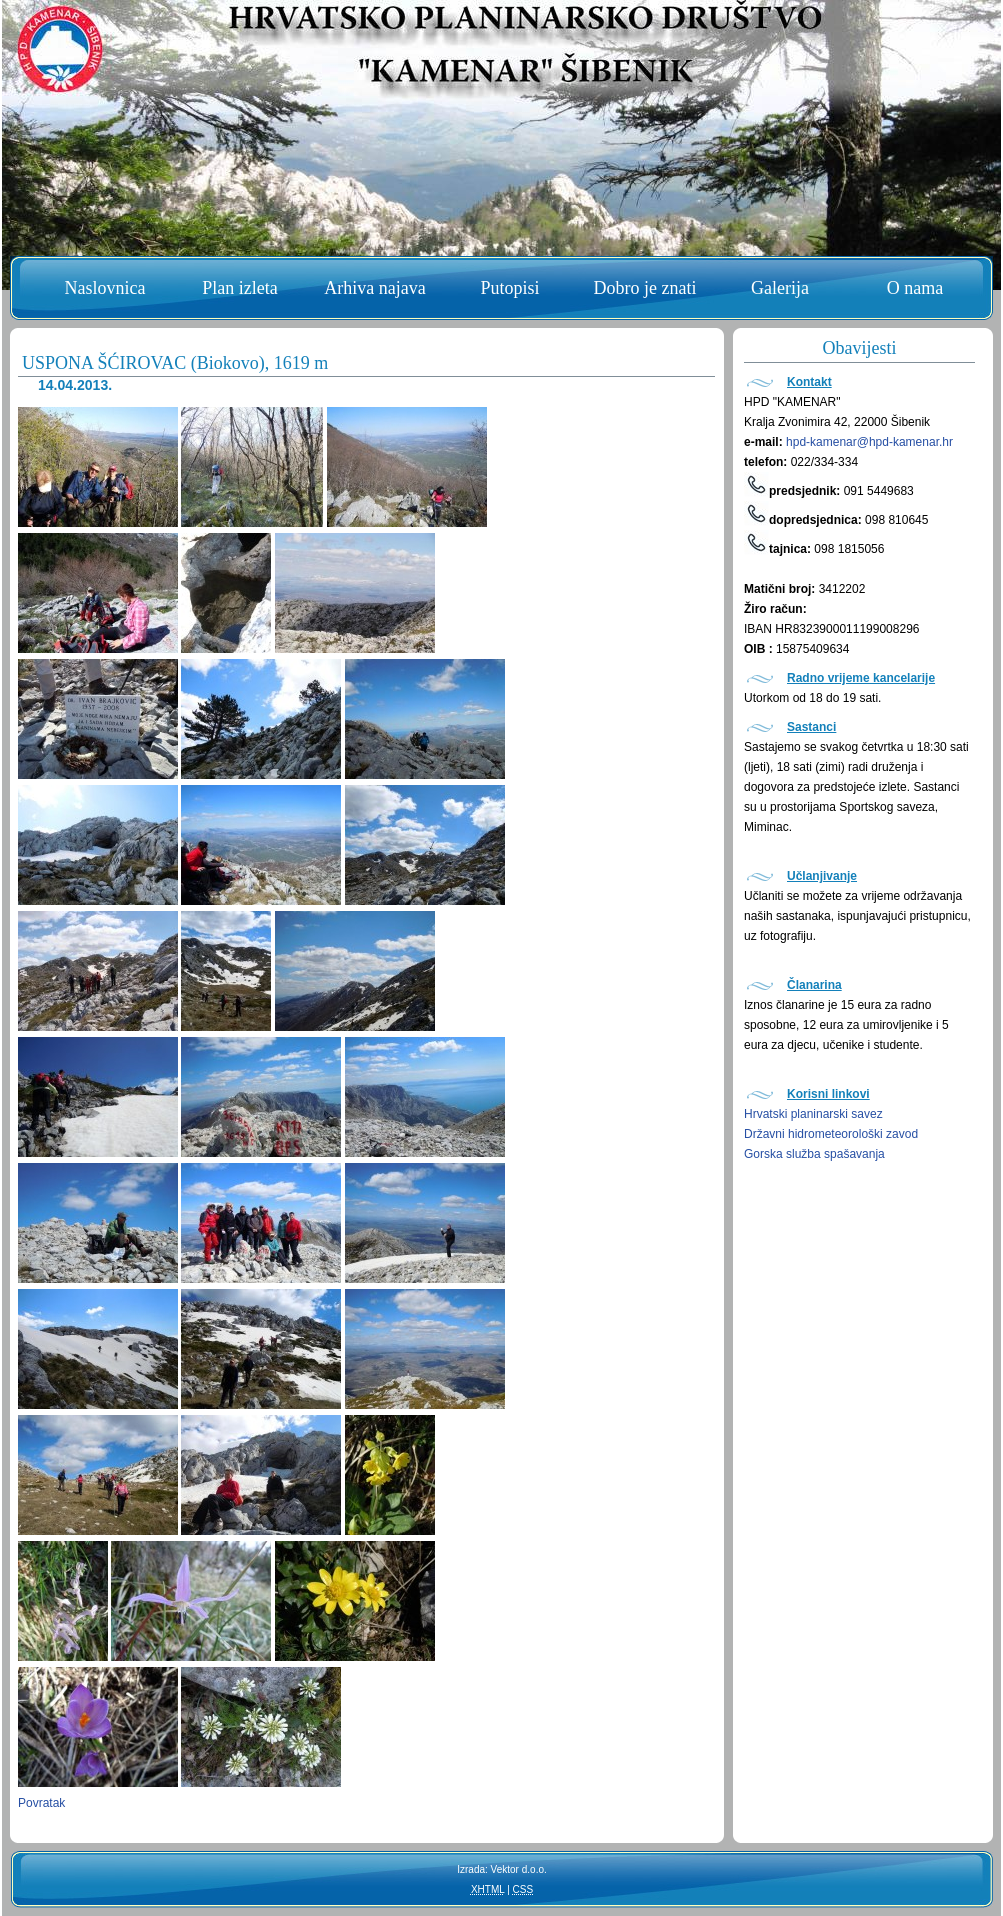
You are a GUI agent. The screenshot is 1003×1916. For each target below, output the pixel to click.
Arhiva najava (374, 288)
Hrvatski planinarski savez (813, 1114)
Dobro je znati (645, 288)
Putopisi (509, 288)
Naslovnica (105, 288)
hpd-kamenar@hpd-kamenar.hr (869, 442)
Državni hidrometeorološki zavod (831, 1134)
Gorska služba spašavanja (814, 1154)
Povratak (41, 1803)
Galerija (780, 288)
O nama (915, 288)
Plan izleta (239, 288)
